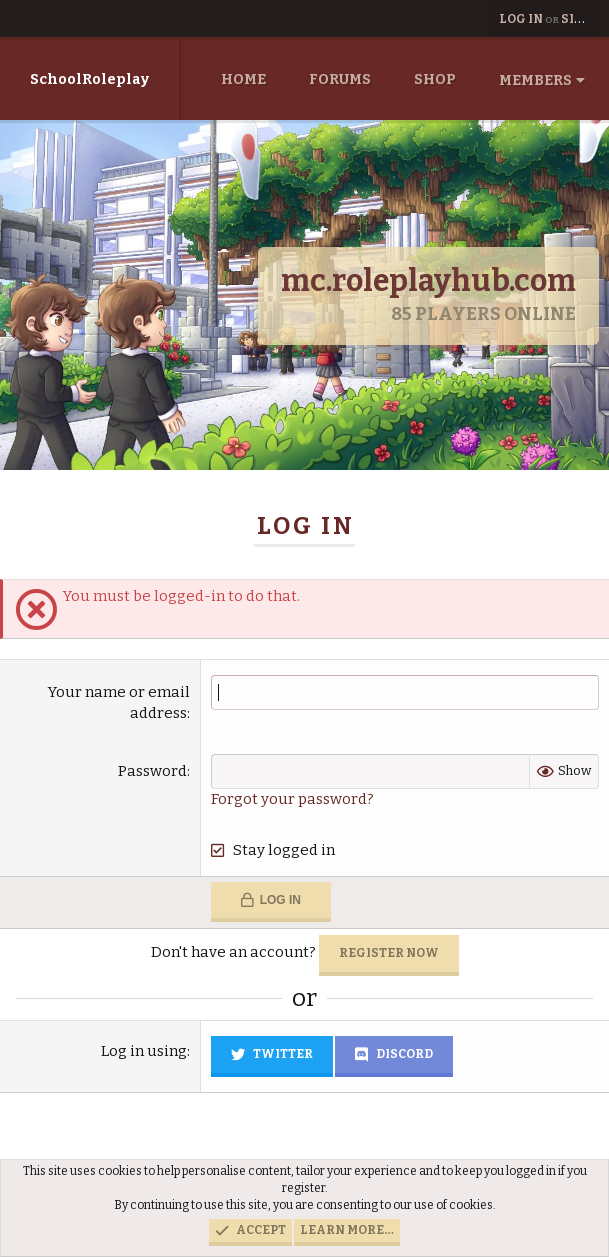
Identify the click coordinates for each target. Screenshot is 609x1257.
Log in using (144, 1051)
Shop (435, 79)
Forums (340, 79)
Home (243, 79)
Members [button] (535, 80)
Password (152, 771)
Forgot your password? (292, 799)
